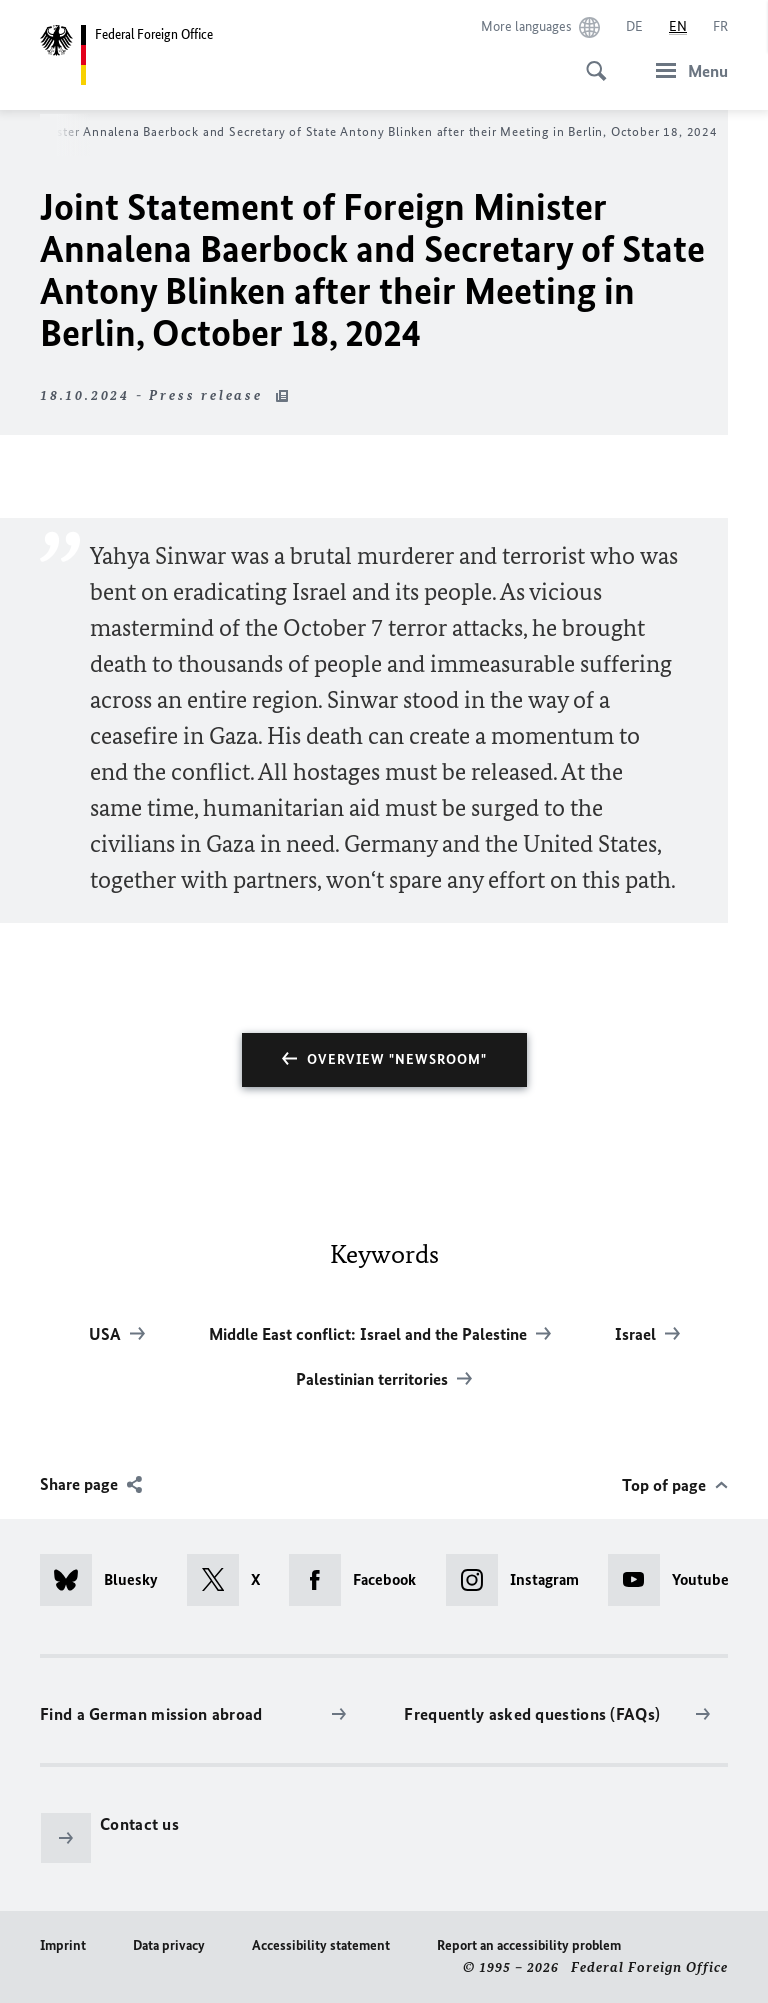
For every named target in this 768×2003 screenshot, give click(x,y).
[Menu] (686, 70)
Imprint (63, 1945)
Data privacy (169, 1945)
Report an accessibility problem (529, 1945)
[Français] (720, 27)
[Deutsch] (634, 27)
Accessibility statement (321, 1945)
